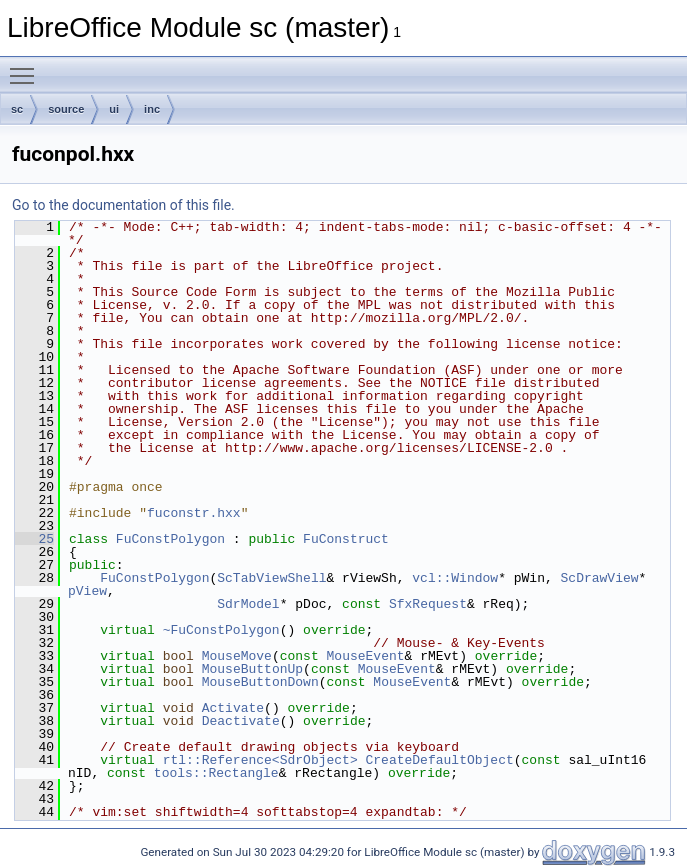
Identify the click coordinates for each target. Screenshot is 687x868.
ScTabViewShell (271, 578)
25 (34, 539)
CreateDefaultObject (439, 760)
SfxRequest (428, 604)
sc (17, 109)
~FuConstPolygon (221, 630)
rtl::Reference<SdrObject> (260, 760)
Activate (233, 708)
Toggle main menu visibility (27, 67)
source (66, 109)
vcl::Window (455, 578)
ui (114, 109)
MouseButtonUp (252, 669)
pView (87, 591)
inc (152, 109)
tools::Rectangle (216, 773)
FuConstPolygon (170, 539)
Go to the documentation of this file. (123, 205)
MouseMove (237, 656)
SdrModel (248, 604)
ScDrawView (599, 578)
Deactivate (241, 721)
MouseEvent (366, 656)
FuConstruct (346, 539)
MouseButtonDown (260, 682)
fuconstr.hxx (194, 513)
